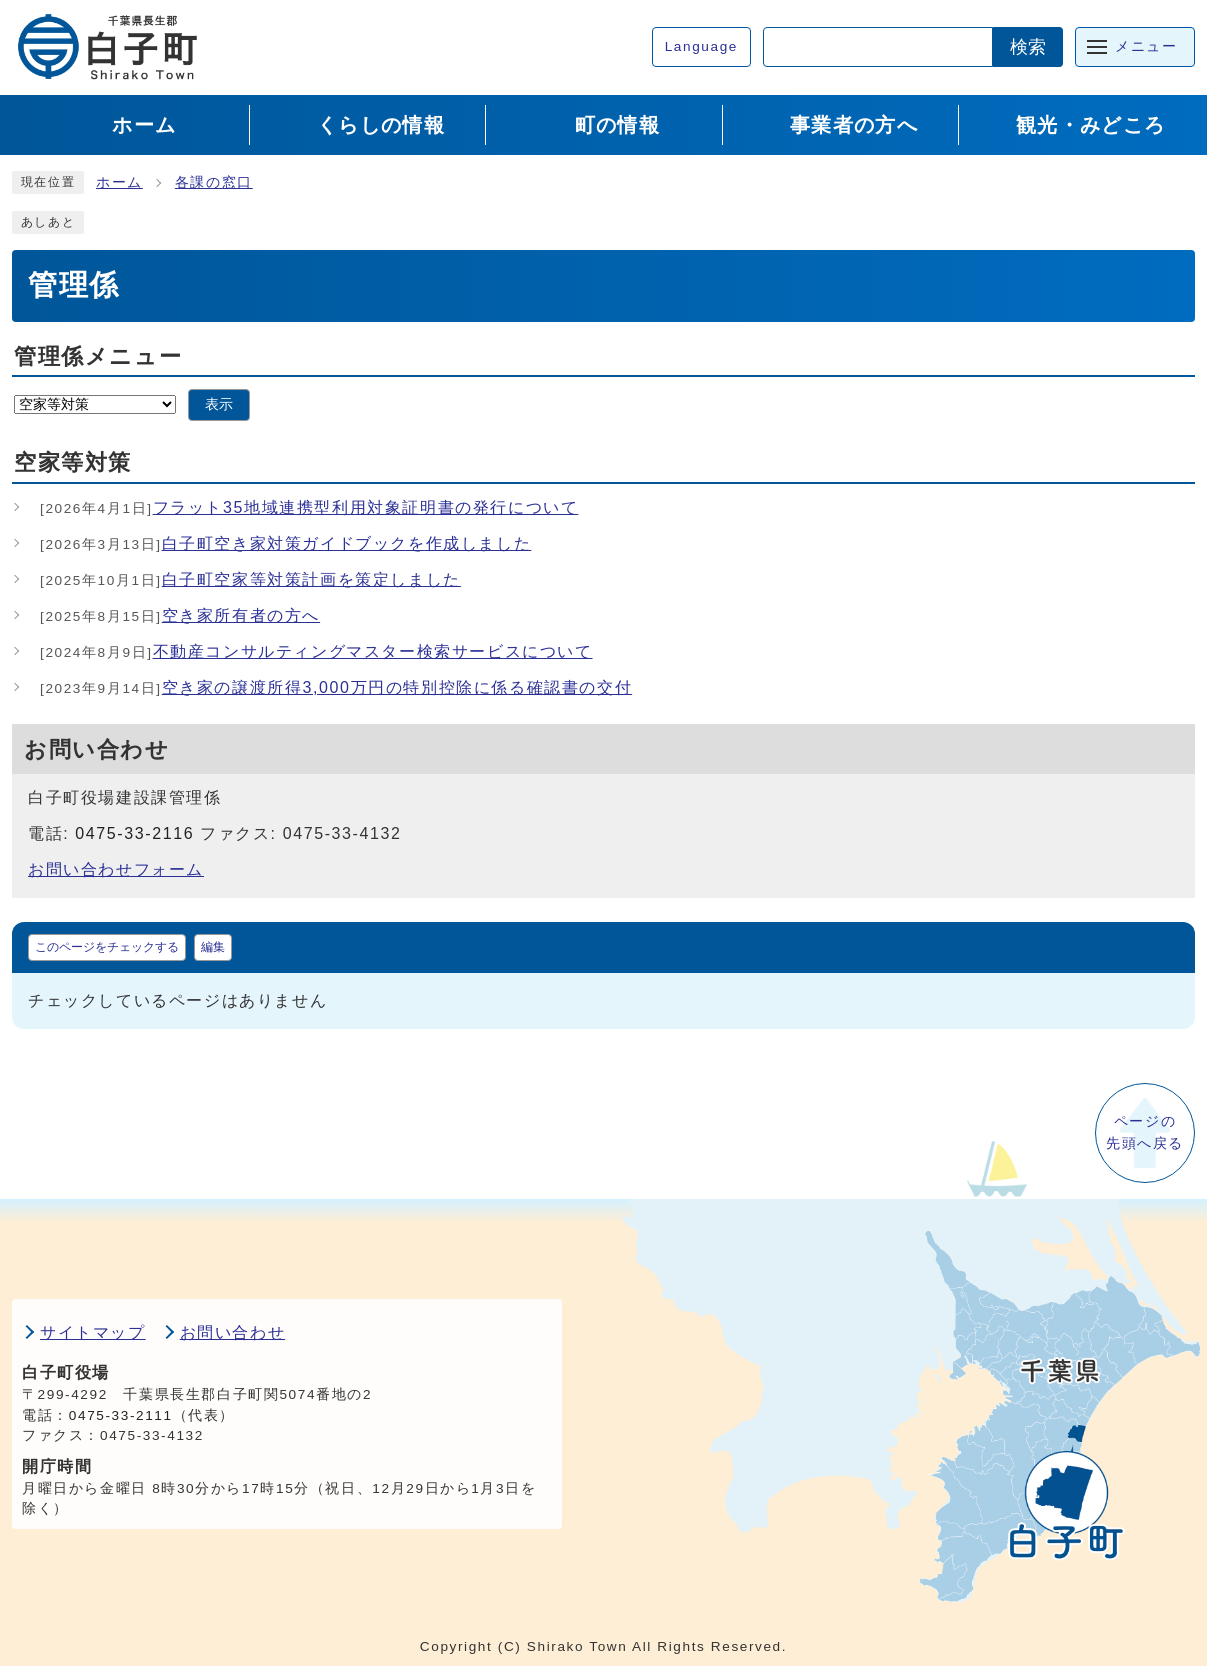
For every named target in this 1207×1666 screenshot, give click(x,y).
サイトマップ (93, 1332)
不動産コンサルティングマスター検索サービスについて (316, 651)
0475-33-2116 (134, 833)
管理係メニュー (98, 356)
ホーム (119, 182)
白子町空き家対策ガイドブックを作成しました (285, 543)
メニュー (1146, 46)
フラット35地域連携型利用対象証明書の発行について (309, 507)
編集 (213, 947)
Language (701, 46)
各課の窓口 (214, 182)
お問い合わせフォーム (116, 869)
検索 (1028, 47)
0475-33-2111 (121, 1415)
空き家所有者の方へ (180, 615)
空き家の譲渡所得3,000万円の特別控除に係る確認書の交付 (336, 687)
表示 (219, 404)
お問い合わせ (233, 1332)
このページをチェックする (107, 947)
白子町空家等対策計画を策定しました (250, 579)
